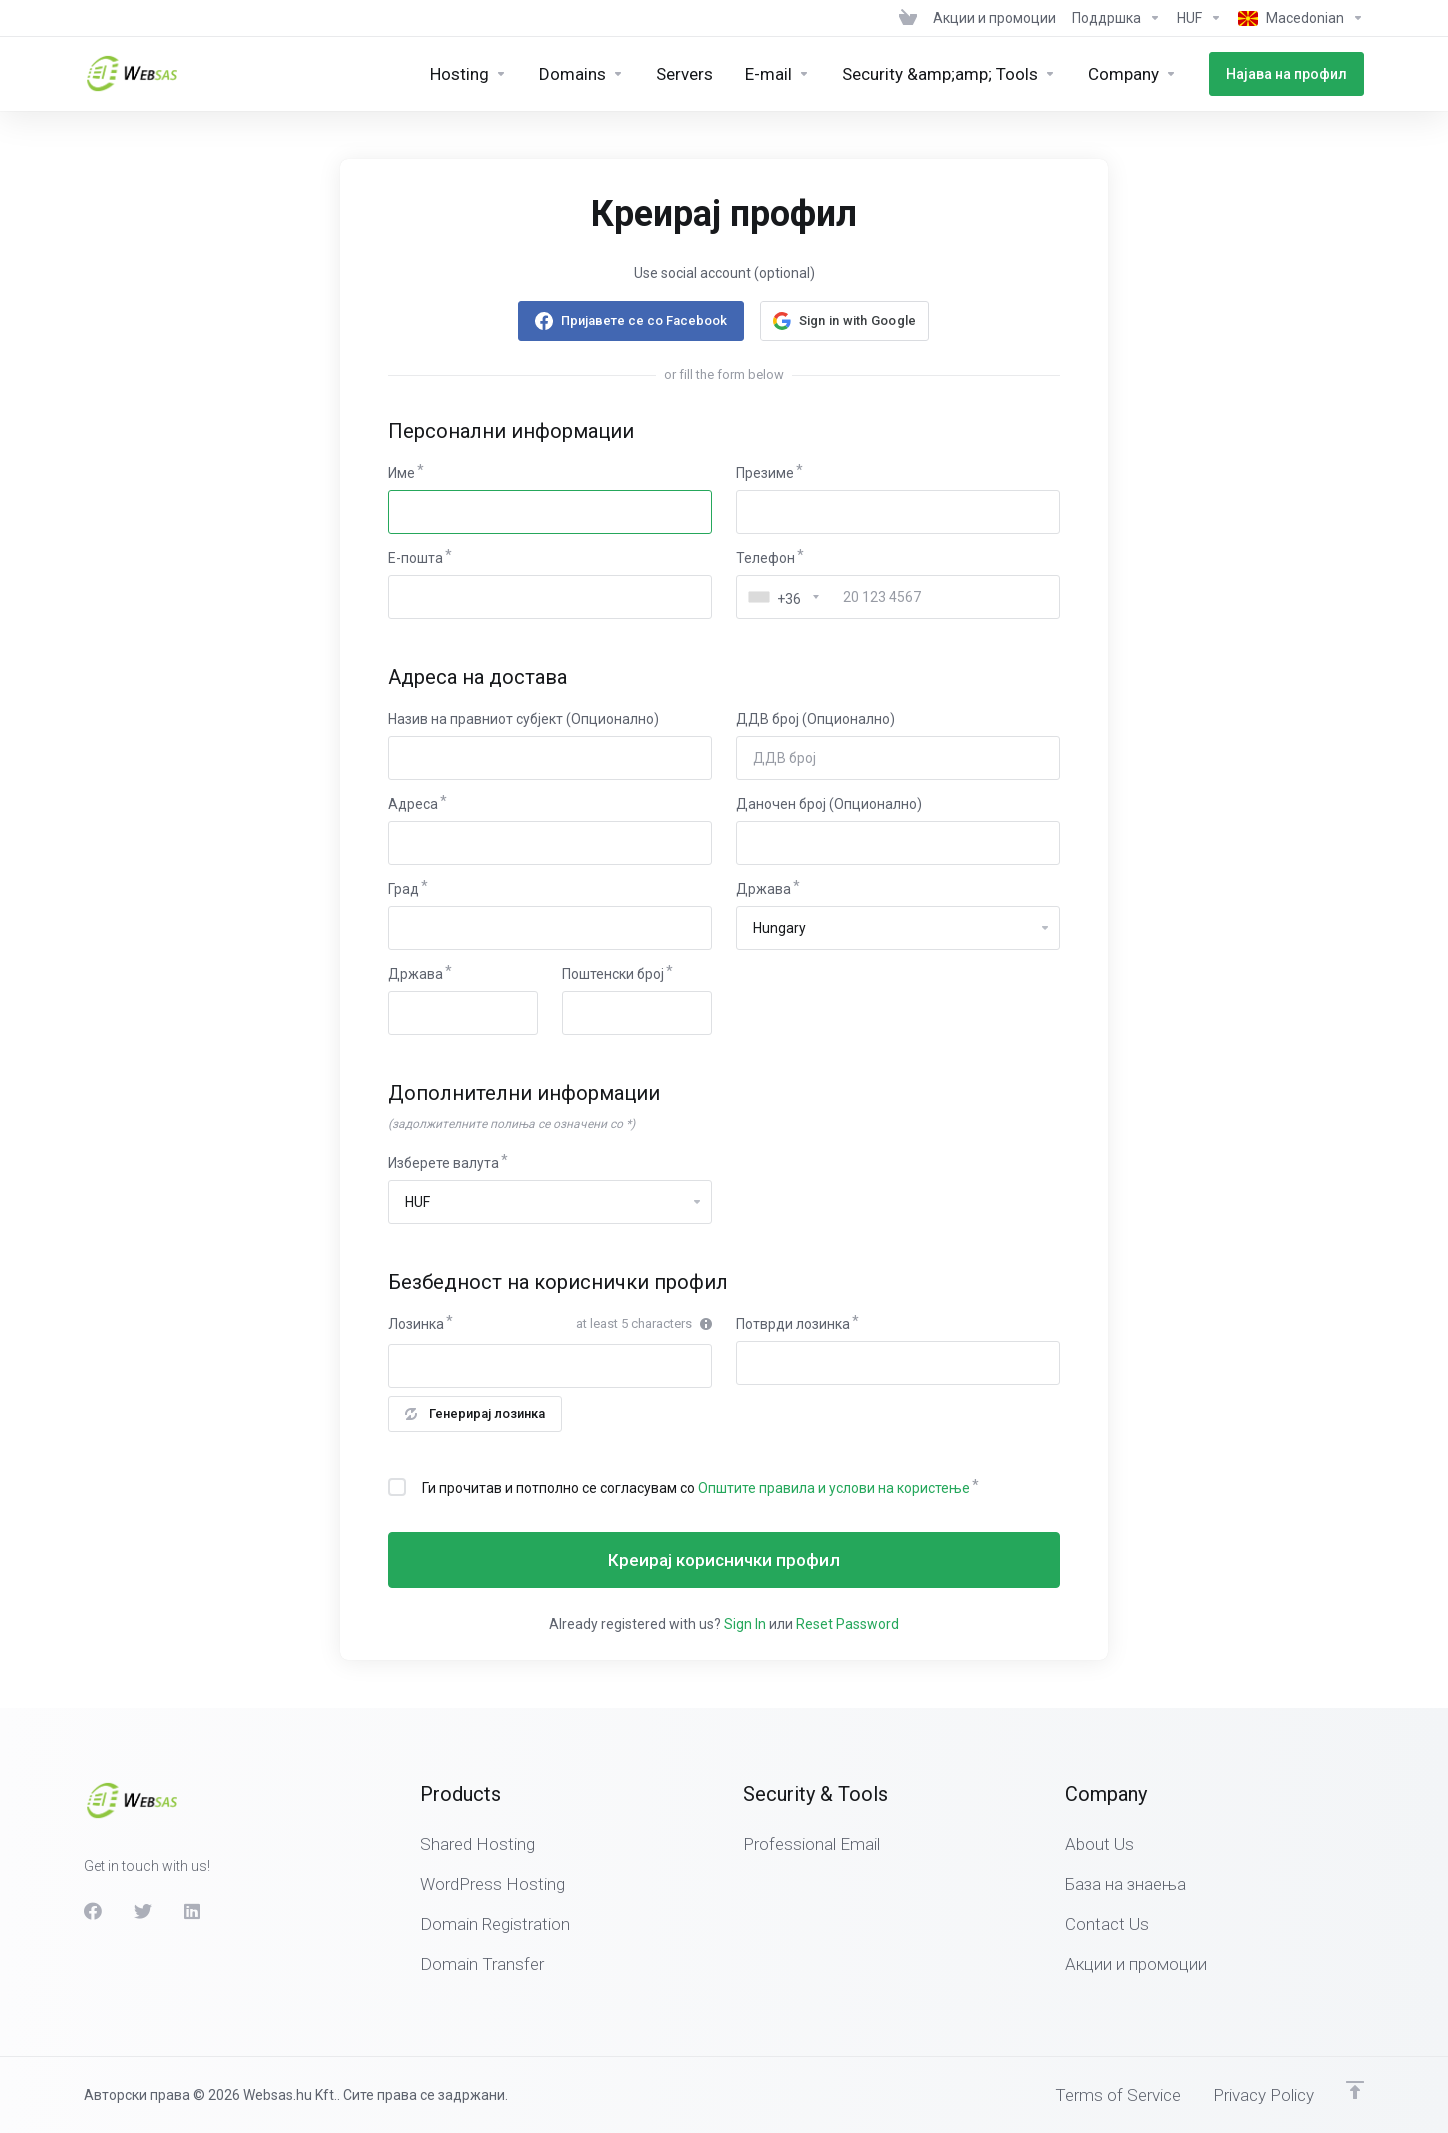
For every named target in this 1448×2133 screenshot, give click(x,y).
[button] (845, 321)
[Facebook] (93, 1911)
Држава (763, 889)
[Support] (1116, 18)
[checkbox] (397, 1487)
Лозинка (416, 1324)
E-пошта (415, 558)
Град (403, 889)
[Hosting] (468, 74)
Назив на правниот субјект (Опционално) (523, 719)
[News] (994, 18)
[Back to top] (1355, 2090)
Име (401, 473)
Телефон (765, 558)
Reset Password (847, 1624)
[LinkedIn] (193, 1911)
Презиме (765, 473)
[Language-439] (1297, 18)
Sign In (745, 1624)
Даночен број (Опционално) (829, 804)
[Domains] (581, 74)
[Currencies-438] (1199, 18)
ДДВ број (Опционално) (815, 719)
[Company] (1132, 74)
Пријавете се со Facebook (644, 320)
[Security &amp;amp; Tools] (949, 74)
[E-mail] (777, 74)
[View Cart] (908, 18)
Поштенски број (613, 974)
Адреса (413, 804)
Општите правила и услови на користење (834, 1488)
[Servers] (684, 74)
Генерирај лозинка (475, 1413)
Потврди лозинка (793, 1324)
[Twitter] (143, 1911)
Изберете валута (443, 1163)
